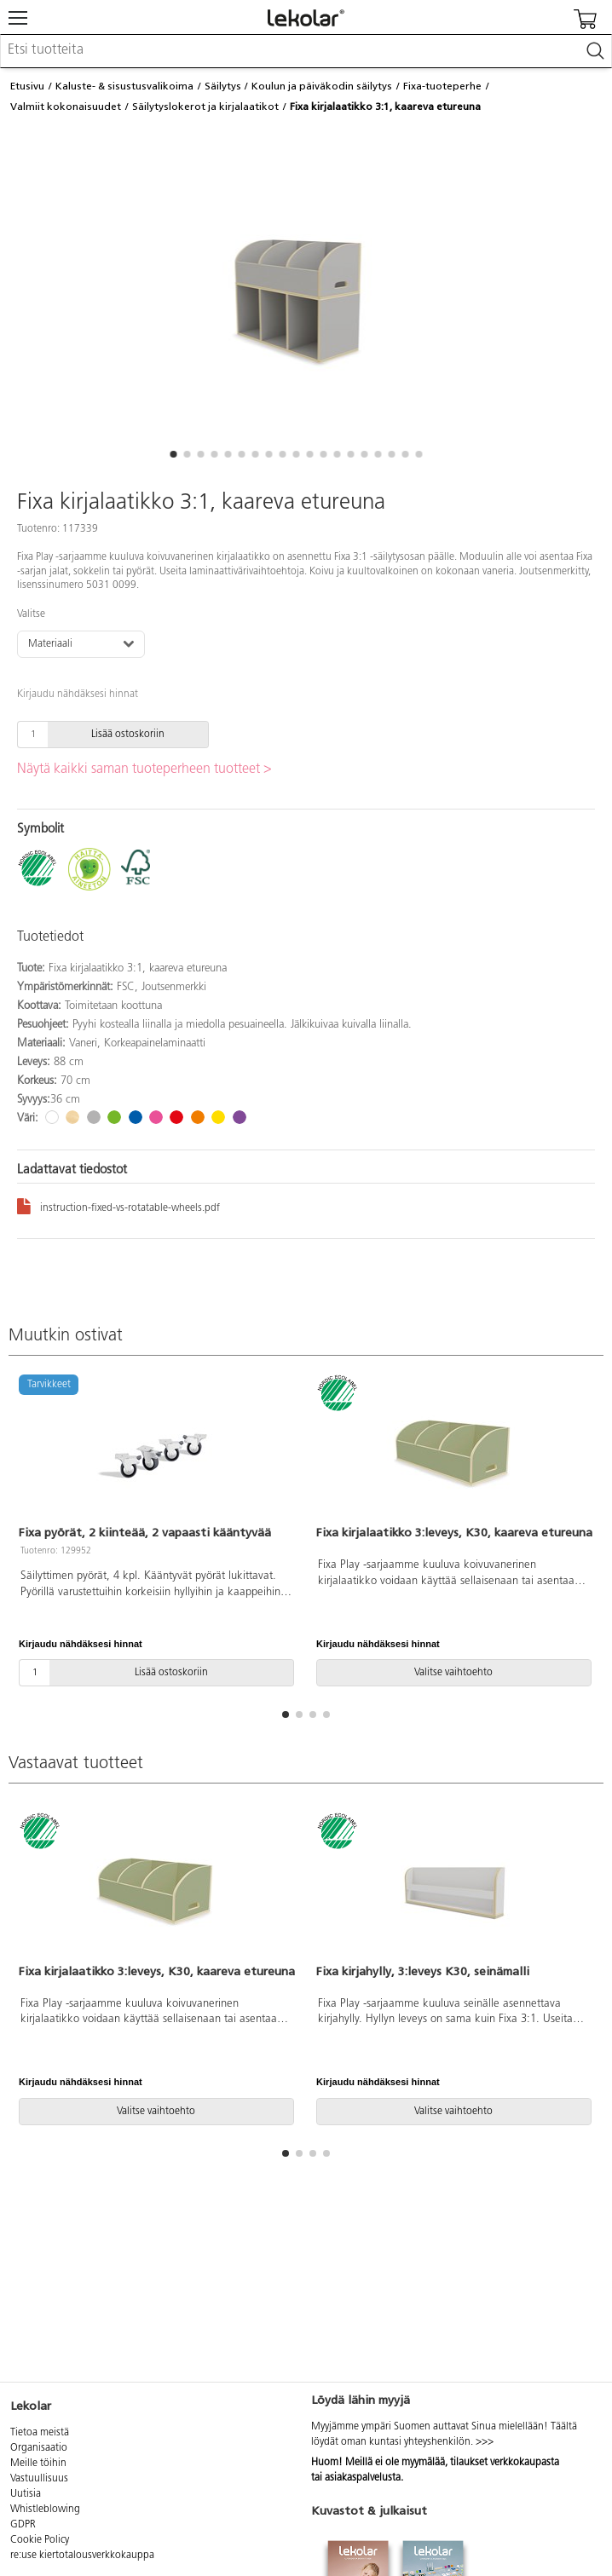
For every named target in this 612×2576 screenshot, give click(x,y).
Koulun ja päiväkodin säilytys (321, 86)
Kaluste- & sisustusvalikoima (124, 86)
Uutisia (25, 2494)
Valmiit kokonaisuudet (65, 106)
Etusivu (27, 86)
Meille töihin (38, 2463)
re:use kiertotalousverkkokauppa (82, 2555)
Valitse (31, 614)
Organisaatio (38, 2448)
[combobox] (306, 51)
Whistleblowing (45, 2509)
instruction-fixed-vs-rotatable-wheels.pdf (118, 1205)
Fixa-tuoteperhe (442, 86)
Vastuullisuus (39, 2479)
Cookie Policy (39, 2540)
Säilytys (223, 86)
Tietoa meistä (39, 2433)
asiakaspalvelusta (363, 2478)
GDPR (23, 2525)
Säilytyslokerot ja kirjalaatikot (205, 106)
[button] (173, 454)
